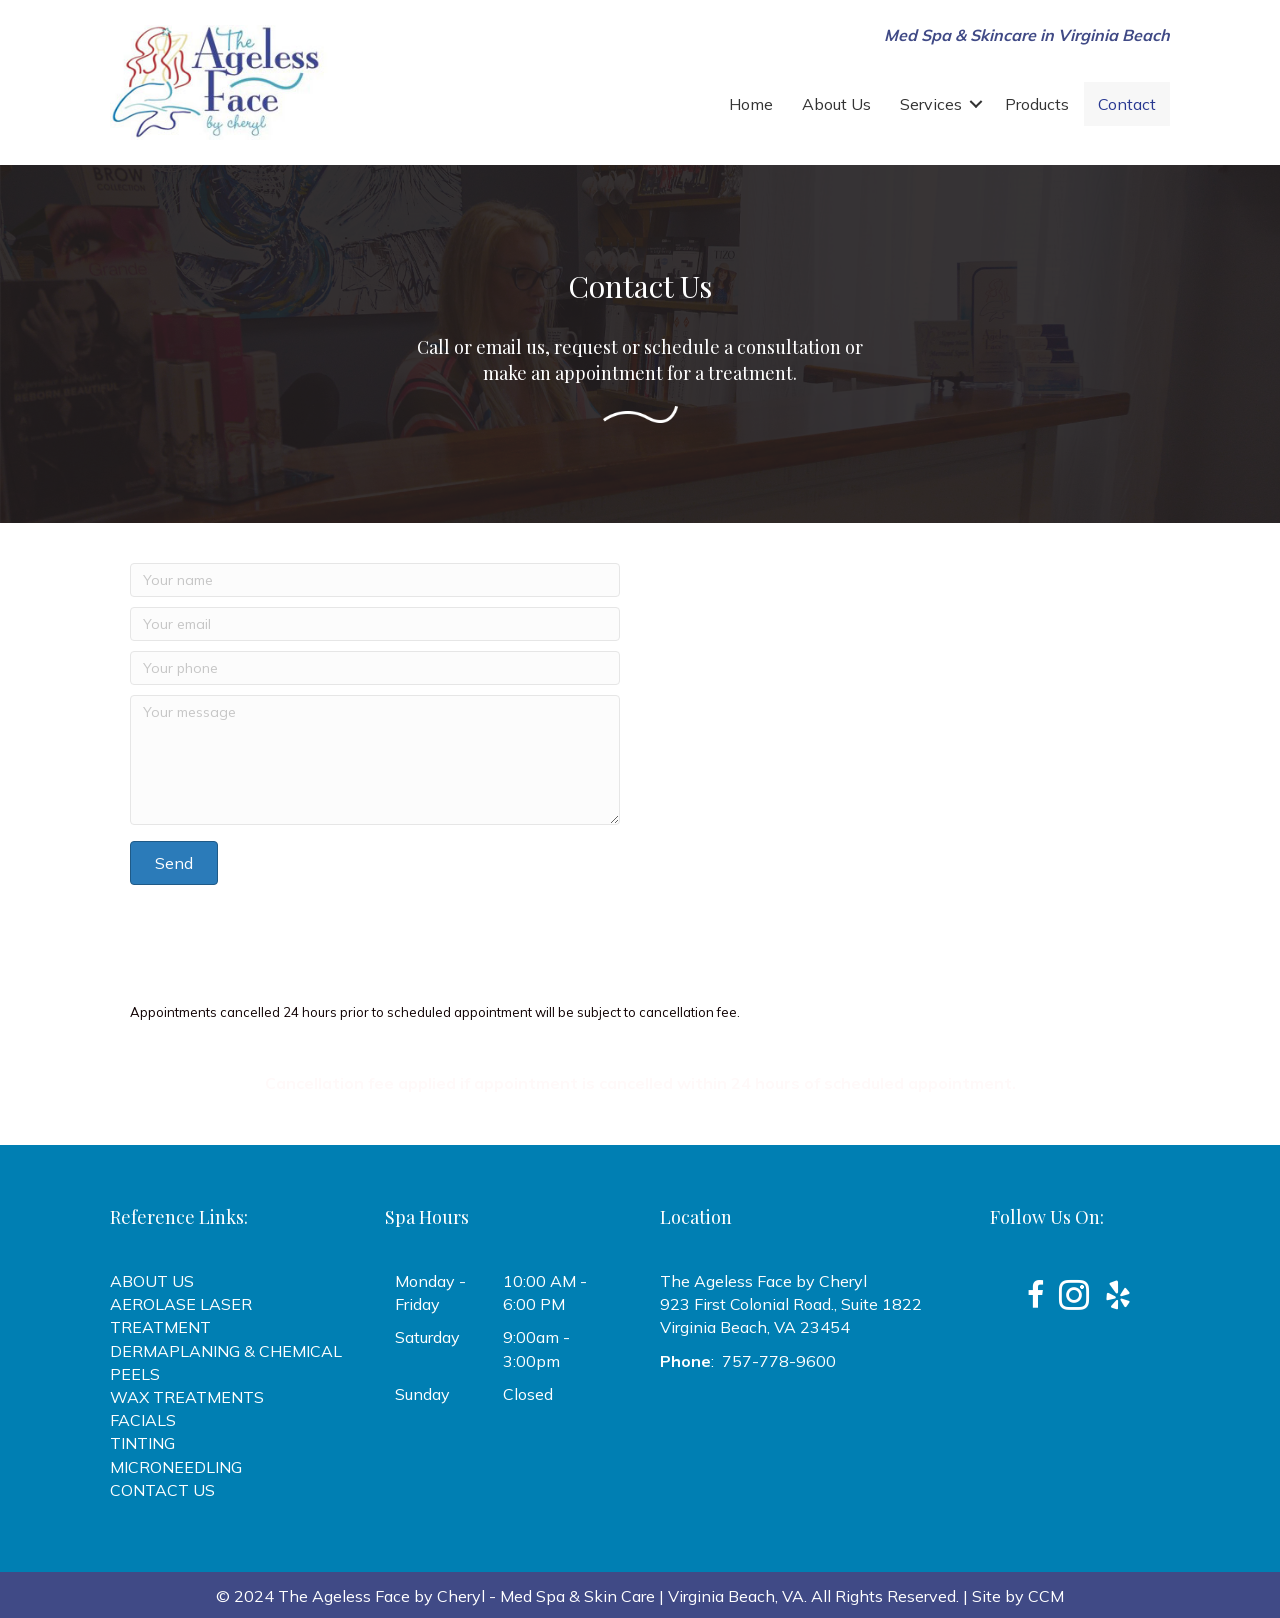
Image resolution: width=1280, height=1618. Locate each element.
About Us (836, 104)
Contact (1127, 104)
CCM (1046, 1596)
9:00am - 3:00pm (536, 1348)
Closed (528, 1394)
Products (1037, 104)
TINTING (142, 1443)
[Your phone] (375, 668)
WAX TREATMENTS (187, 1397)
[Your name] (375, 580)
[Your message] (375, 760)
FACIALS (143, 1420)
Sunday (422, 1394)
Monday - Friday (430, 1292)
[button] (976, 104)
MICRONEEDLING (176, 1467)
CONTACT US (162, 1490)
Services (931, 104)
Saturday (427, 1337)
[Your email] (375, 624)
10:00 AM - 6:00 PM (545, 1292)
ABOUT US (152, 1281)
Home (751, 104)
